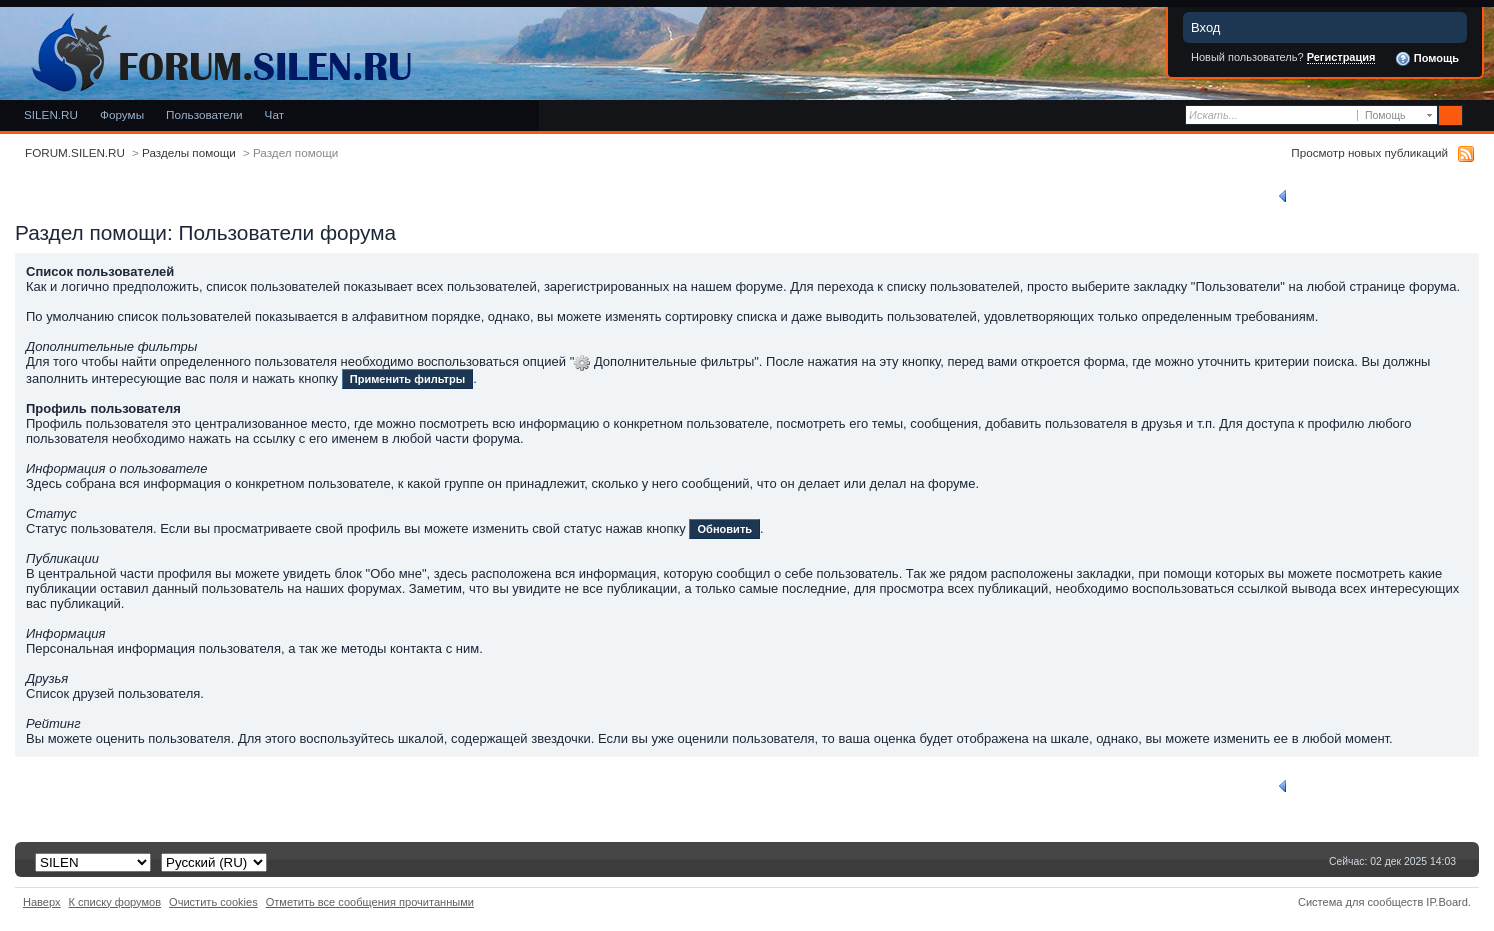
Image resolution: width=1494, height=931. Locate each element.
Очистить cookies (213, 902)
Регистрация (1341, 57)
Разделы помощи (189, 152)
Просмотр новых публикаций (1369, 152)
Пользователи (204, 114)
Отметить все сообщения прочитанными (370, 902)
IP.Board (1447, 902)
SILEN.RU (51, 114)
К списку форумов (115, 902)
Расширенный (1476, 116)
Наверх (42, 902)
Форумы (122, 114)
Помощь (1427, 59)
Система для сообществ (1360, 902)
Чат (274, 114)
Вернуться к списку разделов (1366, 196)
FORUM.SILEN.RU (75, 152)
